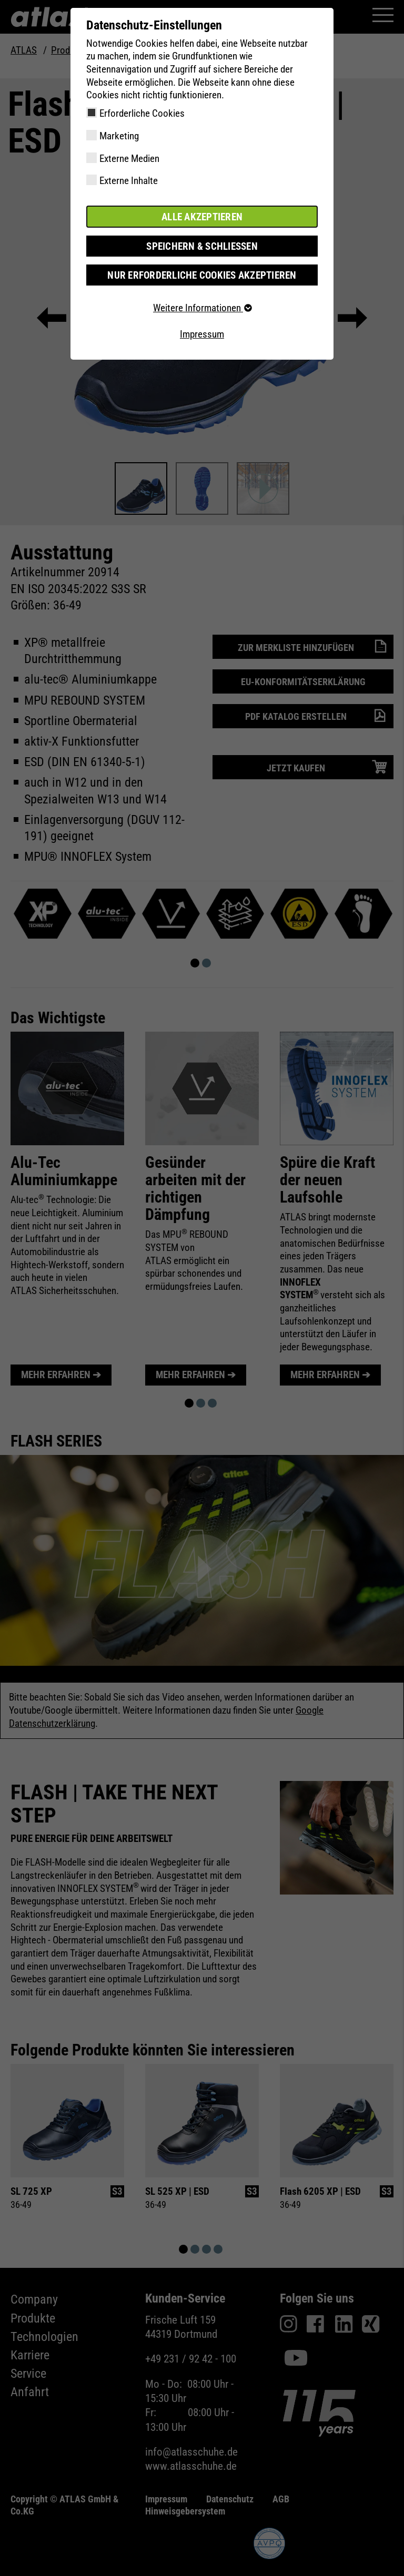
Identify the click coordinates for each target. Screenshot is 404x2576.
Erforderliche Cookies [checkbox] (142, 113)
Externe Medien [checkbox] (129, 158)
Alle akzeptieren (202, 216)
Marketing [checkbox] (119, 136)
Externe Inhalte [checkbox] (128, 181)
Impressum (202, 334)
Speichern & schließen (202, 246)
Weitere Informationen (202, 308)
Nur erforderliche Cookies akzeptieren (201, 275)
